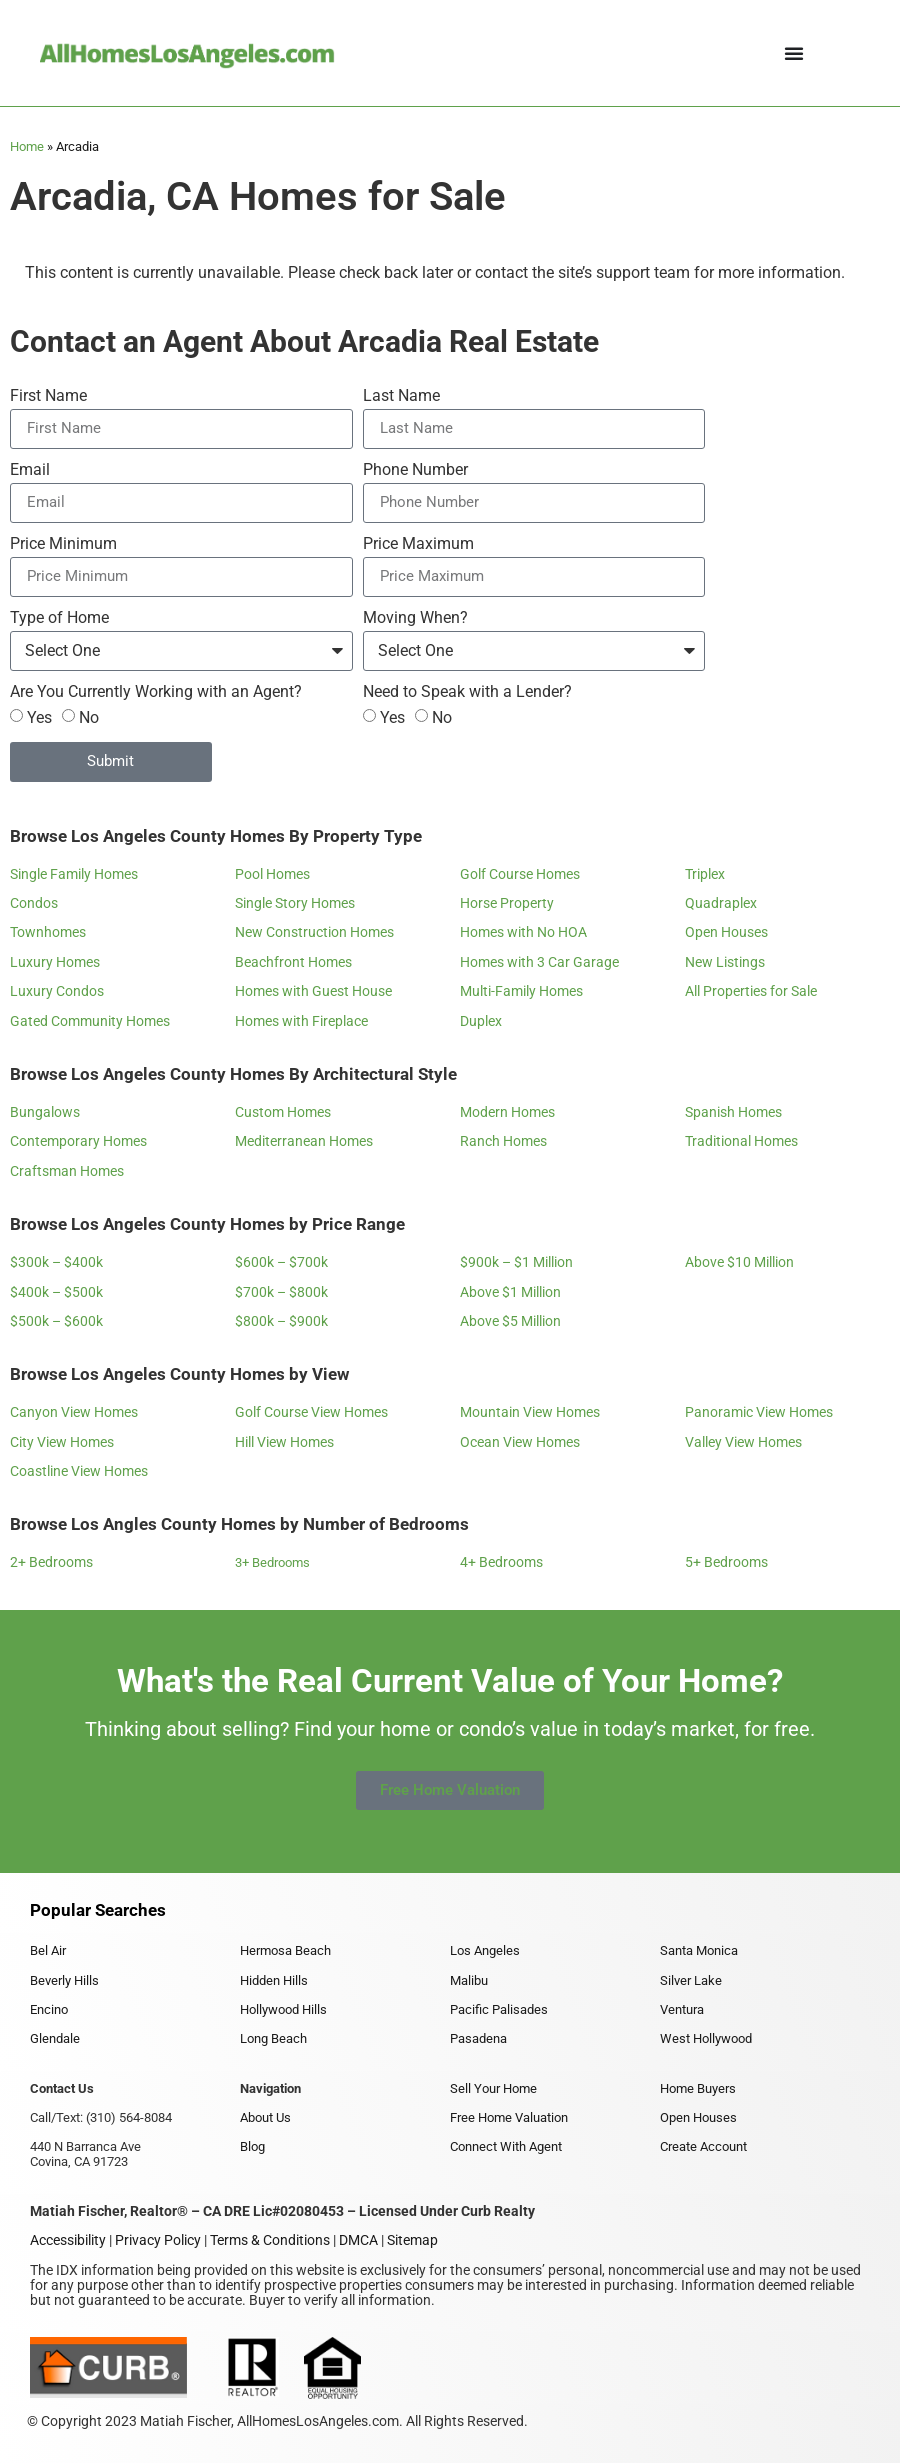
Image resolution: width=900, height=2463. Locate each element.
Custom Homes (283, 1112)
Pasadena (478, 2038)
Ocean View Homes (520, 1442)
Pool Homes (272, 874)
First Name (48, 396)
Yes (39, 716)
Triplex (705, 874)
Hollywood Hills (283, 2009)
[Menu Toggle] (794, 53)
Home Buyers (698, 2088)
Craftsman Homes (67, 1171)
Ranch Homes (503, 1141)
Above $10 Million (739, 1262)
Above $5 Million (510, 1321)
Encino (49, 2009)
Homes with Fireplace (301, 1021)
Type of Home (59, 618)
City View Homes (62, 1442)
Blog (252, 2146)
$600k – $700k (281, 1262)
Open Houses (726, 932)
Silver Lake (691, 1980)
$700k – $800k (281, 1292)
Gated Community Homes (90, 1021)
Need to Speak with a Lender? (467, 692)
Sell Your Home (493, 2088)
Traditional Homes (741, 1141)
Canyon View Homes (74, 1412)
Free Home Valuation (509, 2117)
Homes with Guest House (313, 991)
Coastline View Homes (79, 1471)
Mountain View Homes (530, 1412)
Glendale (55, 2038)
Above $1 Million (510, 1292)
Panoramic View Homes (759, 1412)
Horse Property (507, 903)
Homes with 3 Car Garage (539, 962)
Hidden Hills (274, 1980)
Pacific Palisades (499, 2009)
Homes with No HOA (523, 932)
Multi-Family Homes (521, 991)
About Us (265, 2117)
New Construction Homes (314, 932)
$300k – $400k (56, 1262)
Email (30, 470)
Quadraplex (721, 903)
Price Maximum (418, 544)
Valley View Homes (743, 1442)
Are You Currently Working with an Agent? (156, 692)
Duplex (481, 1021)
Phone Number (415, 470)
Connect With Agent (506, 2146)
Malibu (469, 1980)
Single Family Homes (74, 874)
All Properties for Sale (751, 991)
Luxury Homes (55, 962)
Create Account (703, 2146)
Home (27, 146)
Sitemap (412, 2240)
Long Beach (273, 2038)
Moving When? (415, 618)
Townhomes (48, 932)
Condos (34, 903)
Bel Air (48, 1950)
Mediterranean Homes (304, 1141)
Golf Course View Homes (311, 1412)
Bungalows (45, 1112)
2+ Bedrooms (51, 1562)
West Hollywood (706, 2038)
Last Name (401, 396)
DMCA (358, 2240)
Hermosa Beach (285, 1950)
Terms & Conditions (270, 2240)
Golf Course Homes (520, 874)
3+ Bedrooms (272, 1562)
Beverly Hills (64, 1980)
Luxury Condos (57, 991)
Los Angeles (485, 1950)
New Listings (725, 962)
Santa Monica (699, 1950)
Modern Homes (507, 1112)
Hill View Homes (284, 1442)
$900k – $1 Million (516, 1262)
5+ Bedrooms (726, 1562)
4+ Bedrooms (501, 1562)
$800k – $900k (281, 1321)
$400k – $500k (56, 1292)
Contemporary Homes (78, 1141)
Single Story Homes (295, 903)
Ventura (682, 2009)
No (89, 716)
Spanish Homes (733, 1112)
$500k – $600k (56, 1321)
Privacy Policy (158, 2240)
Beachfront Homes (293, 962)
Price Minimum (63, 544)
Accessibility (68, 2240)
